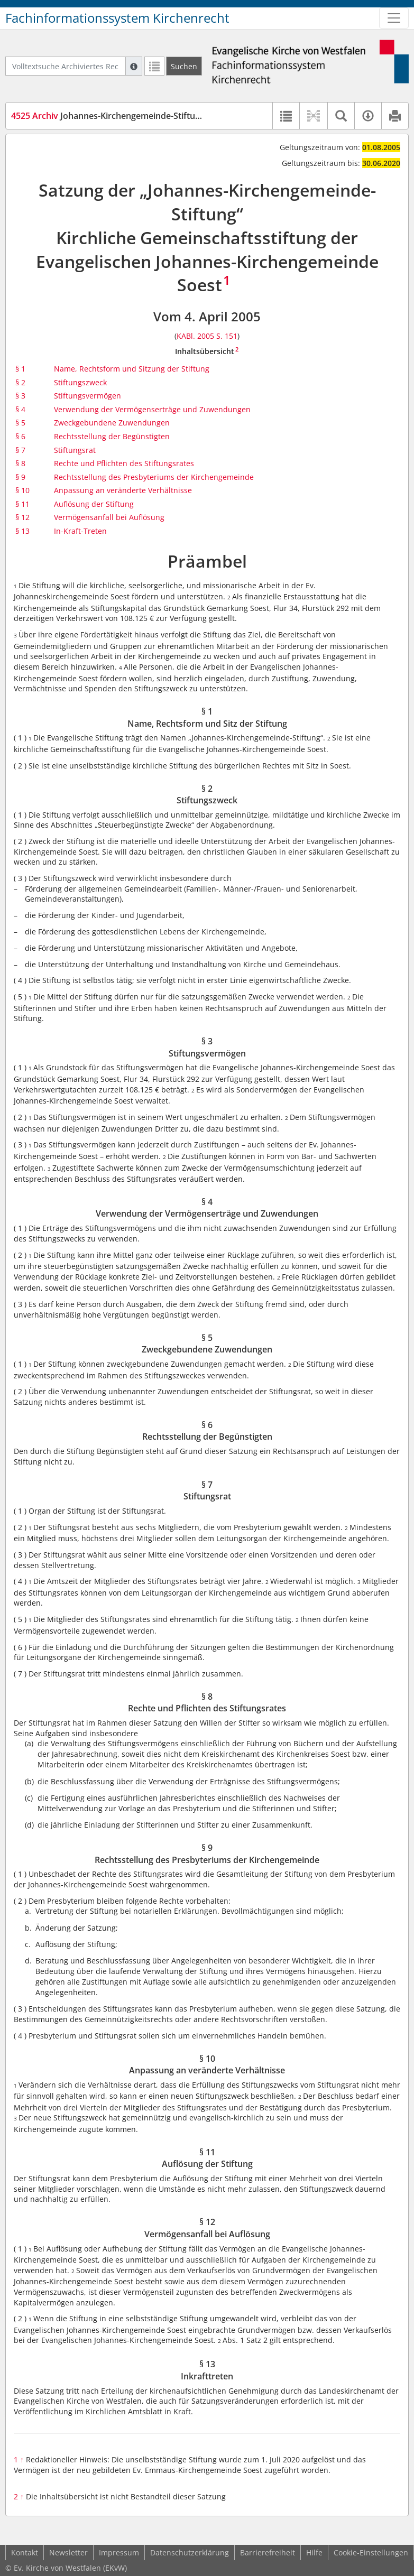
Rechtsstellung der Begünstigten (112, 436)
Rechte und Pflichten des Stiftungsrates (124, 463)
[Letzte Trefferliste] (154, 66)
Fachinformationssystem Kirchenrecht (117, 18)
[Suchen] (184, 66)
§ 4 (20, 409)
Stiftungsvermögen (87, 396)
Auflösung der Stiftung (94, 504)
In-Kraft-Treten (80, 531)
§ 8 (20, 463)
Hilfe (314, 2552)
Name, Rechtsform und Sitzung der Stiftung (131, 369)
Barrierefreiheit (267, 2552)
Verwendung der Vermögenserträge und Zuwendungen (152, 409)
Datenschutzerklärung (189, 2552)
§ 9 (20, 477)
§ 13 (22, 531)
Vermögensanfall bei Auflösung (109, 517)
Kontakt (24, 2552)
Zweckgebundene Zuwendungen (112, 423)
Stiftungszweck (80, 382)
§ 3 (20, 396)
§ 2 (20, 382)
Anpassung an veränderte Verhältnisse (123, 490)
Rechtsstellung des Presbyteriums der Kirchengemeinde (154, 477)
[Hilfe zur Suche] (133, 66)
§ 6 (20, 436)
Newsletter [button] (68, 2552)
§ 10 (22, 490)
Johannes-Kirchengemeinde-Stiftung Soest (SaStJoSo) (141, 116)
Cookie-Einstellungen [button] (371, 2552)
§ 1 (20, 369)
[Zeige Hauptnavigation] (394, 18)
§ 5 (20, 423)
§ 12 (22, 517)
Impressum (119, 2552)
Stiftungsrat (75, 450)
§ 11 (22, 504)
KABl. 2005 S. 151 (207, 336)
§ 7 (20, 450)
